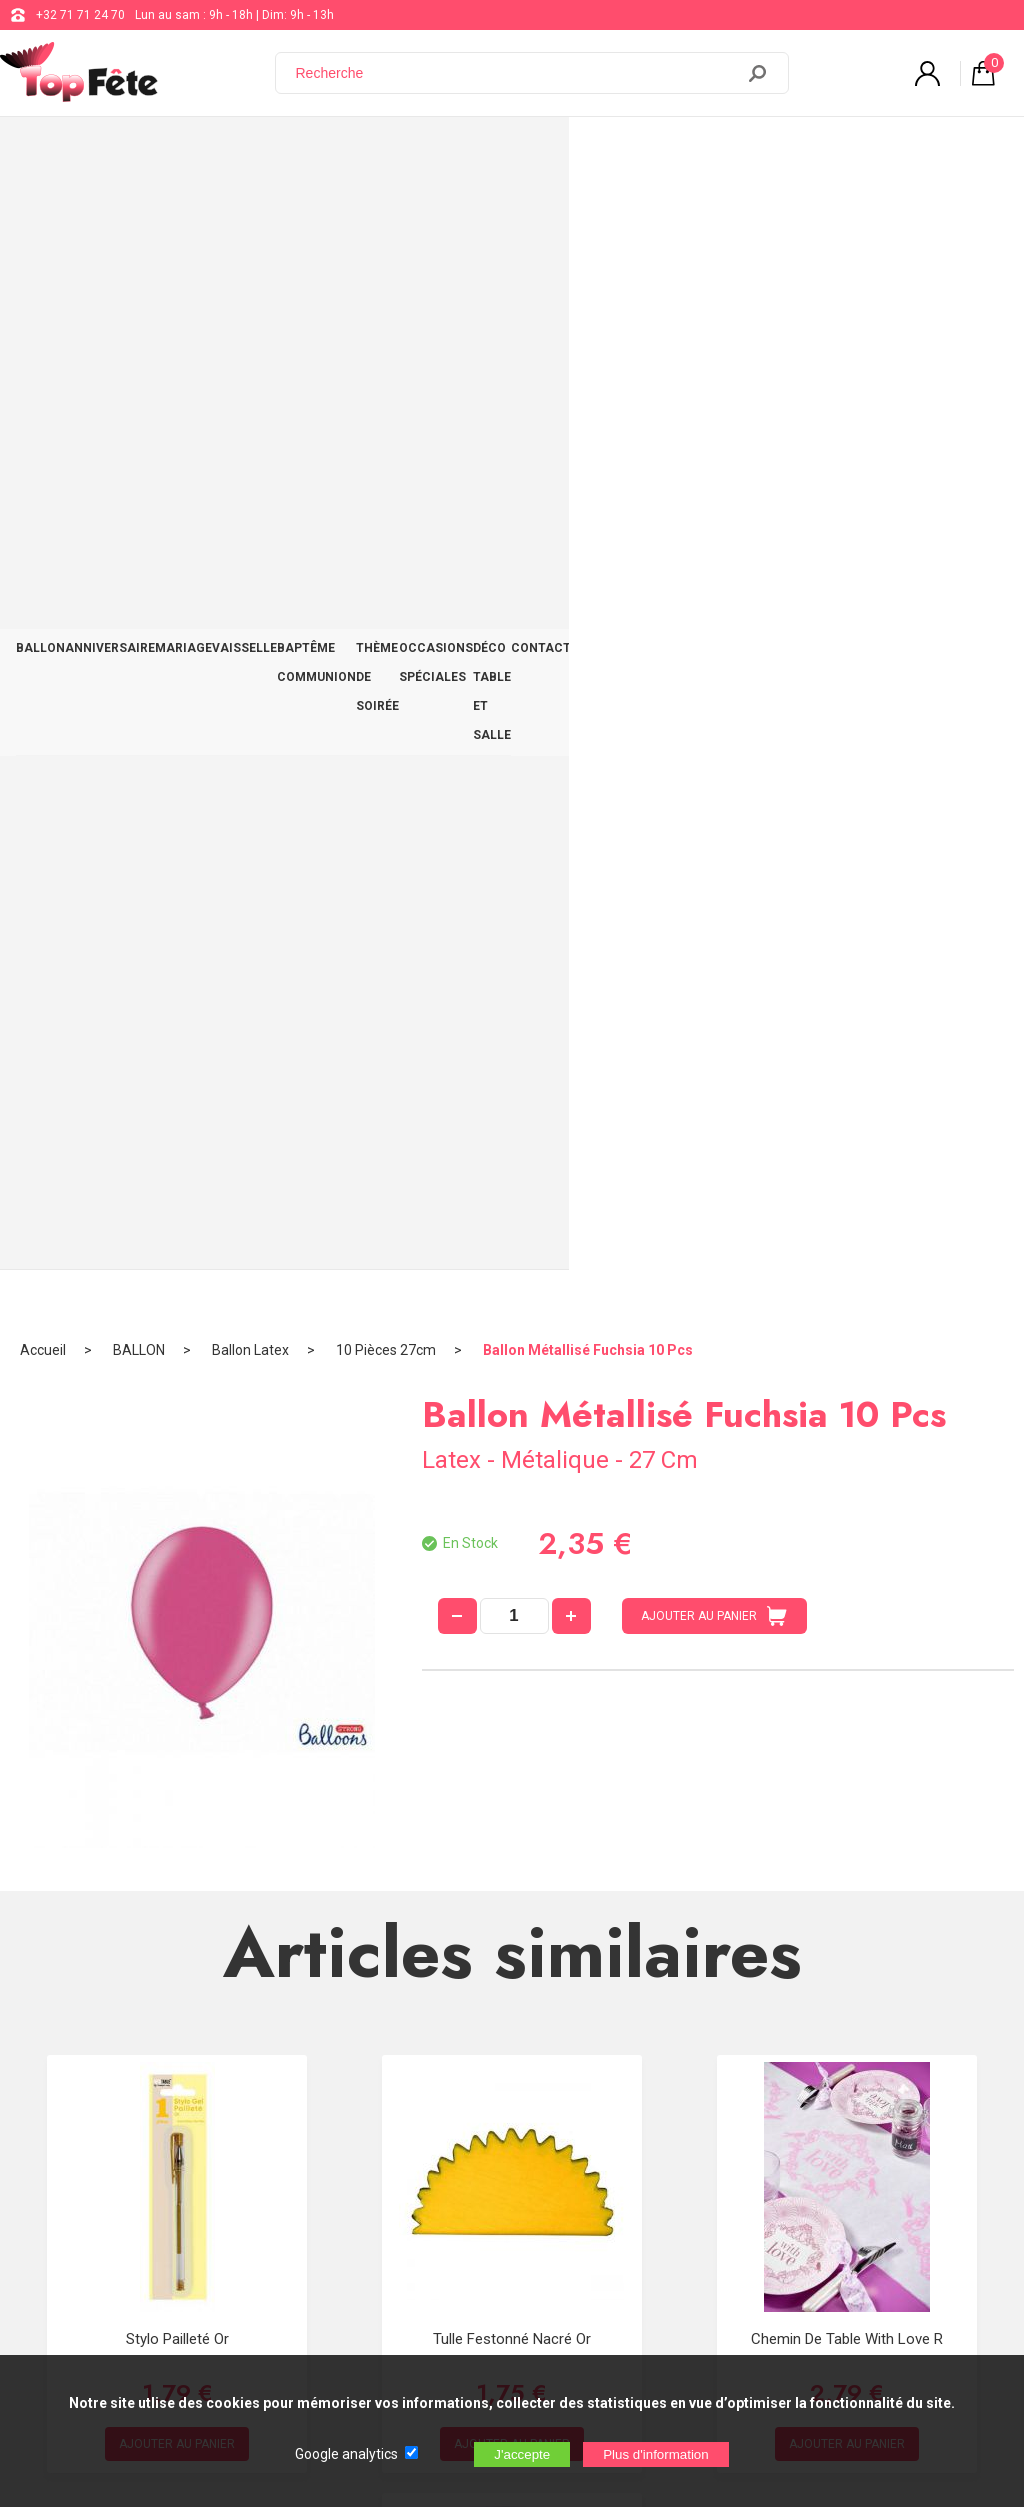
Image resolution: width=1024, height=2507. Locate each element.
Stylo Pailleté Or (177, 1204)
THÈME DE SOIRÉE (560, 152)
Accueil (43, 215)
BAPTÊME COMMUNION (421, 152)
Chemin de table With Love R (847, 1204)
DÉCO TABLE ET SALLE (856, 152)
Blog (514, 2160)
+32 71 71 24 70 (80, 15)
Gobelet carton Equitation (512, 1642)
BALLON (48, 152)
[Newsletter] (331, 2340)
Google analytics (346, 2454)
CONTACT (970, 152)
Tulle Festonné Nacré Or (512, 1204)
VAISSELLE (302, 152)
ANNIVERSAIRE (135, 152)
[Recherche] (517, 73)
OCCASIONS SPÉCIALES (702, 152)
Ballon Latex (250, 215)
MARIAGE (224, 152)
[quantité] (514, 481)
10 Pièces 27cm (386, 215)
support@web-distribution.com (587, 2110)
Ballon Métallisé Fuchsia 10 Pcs (588, 215)
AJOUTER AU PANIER (714, 481)
